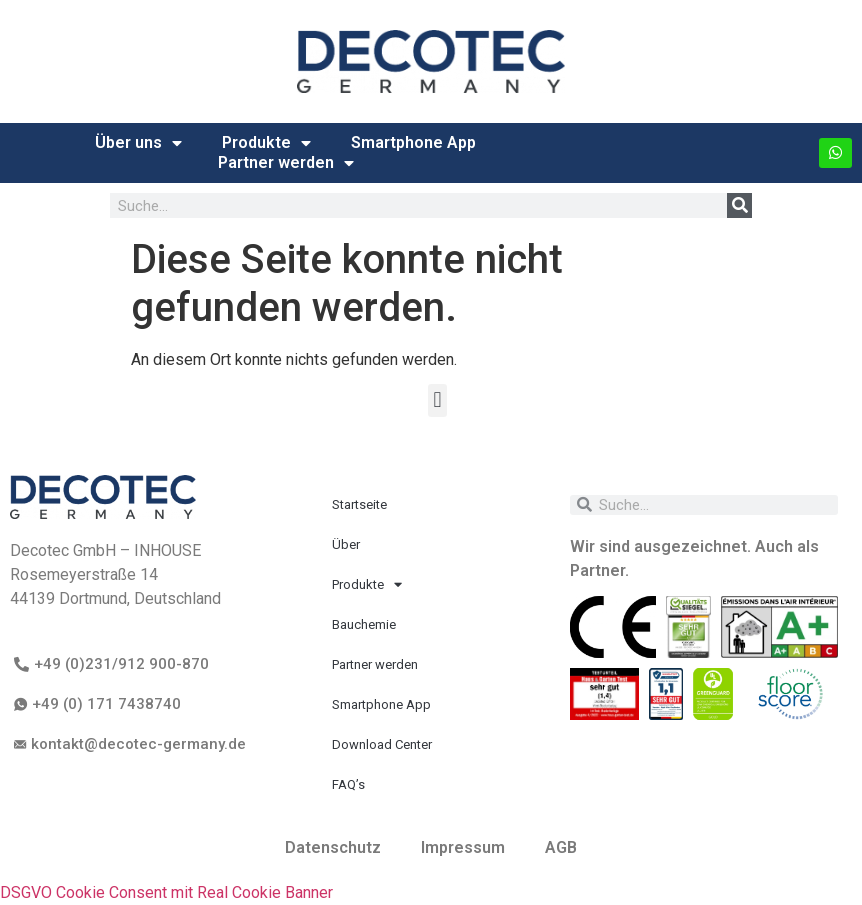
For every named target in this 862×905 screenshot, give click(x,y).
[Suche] (739, 205)
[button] (437, 400)
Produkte (266, 143)
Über (346, 544)
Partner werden (286, 163)
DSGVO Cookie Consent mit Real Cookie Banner (166, 892)
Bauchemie (364, 624)
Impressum (463, 847)
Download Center (382, 744)
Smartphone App (413, 142)
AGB (561, 847)
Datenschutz (333, 847)
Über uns (138, 143)
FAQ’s (348, 784)
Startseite (359, 504)
